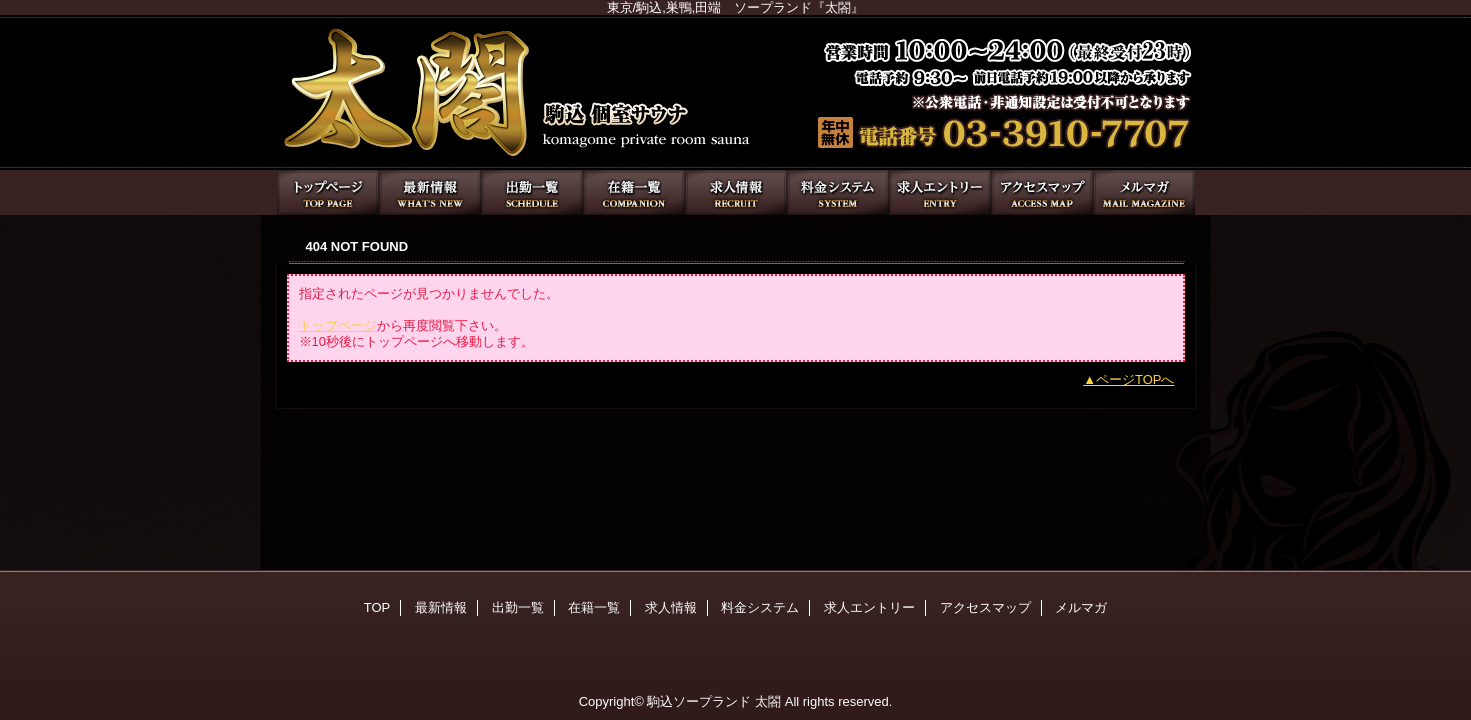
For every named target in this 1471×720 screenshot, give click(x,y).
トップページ (338, 325)
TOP (328, 192)
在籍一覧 (634, 192)
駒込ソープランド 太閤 (714, 701)
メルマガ (1144, 192)
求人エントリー (940, 192)
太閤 (736, 92)
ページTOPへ (1135, 379)
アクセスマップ (1042, 192)
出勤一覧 (532, 192)
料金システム (838, 192)
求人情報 (736, 192)
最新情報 (430, 192)
